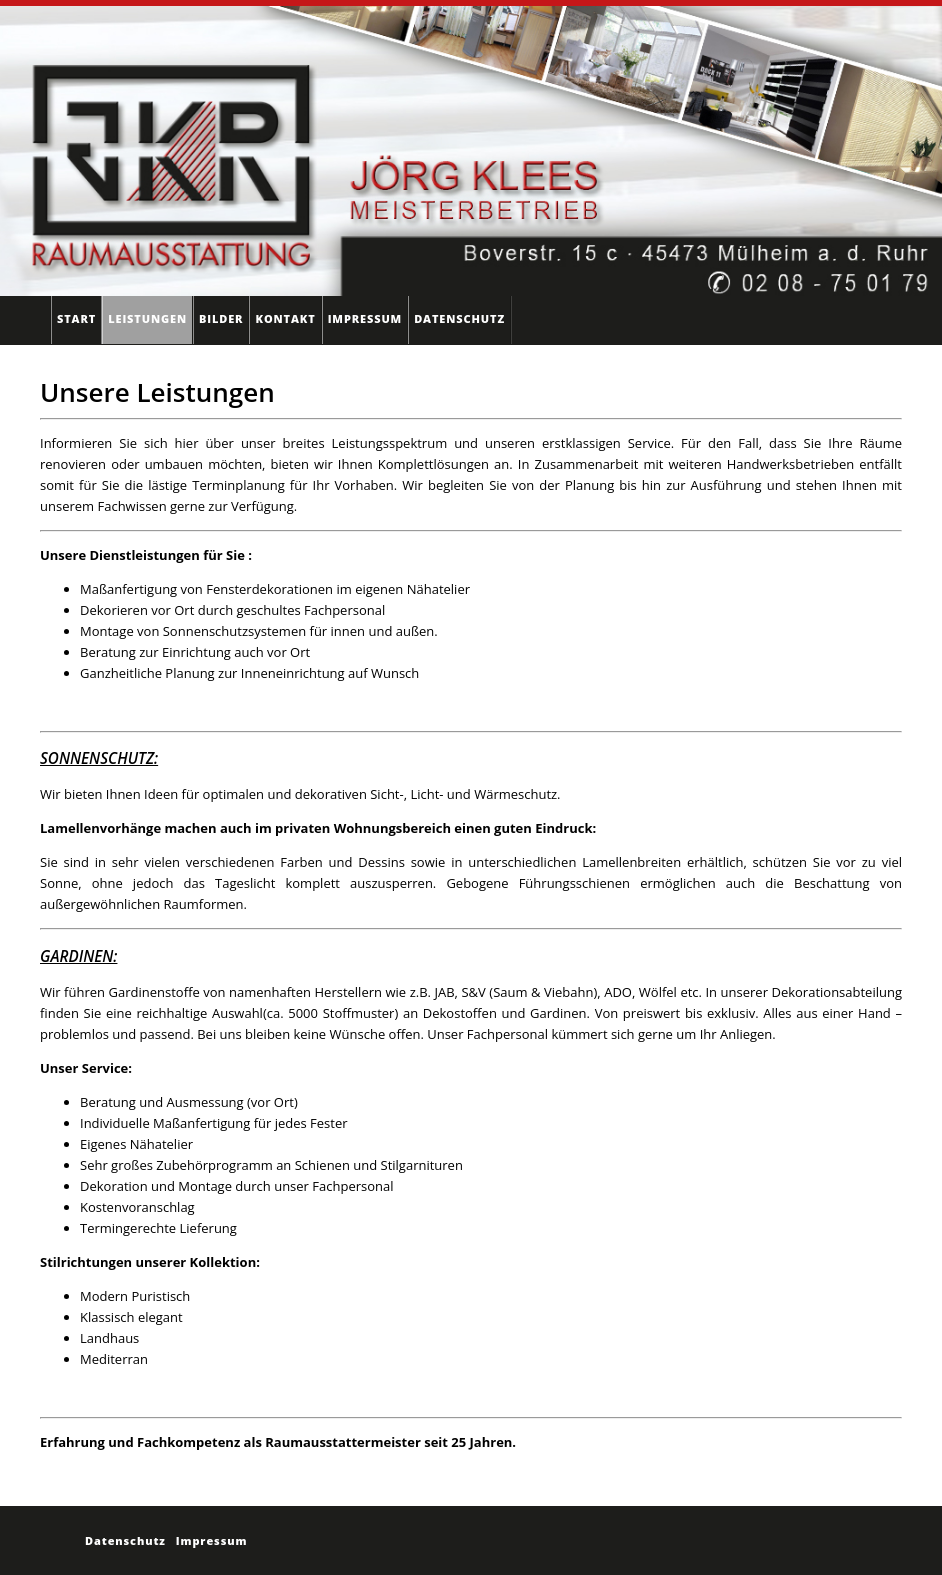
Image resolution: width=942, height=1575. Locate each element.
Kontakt (285, 318)
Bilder (221, 318)
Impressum (365, 318)
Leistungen (147, 318)
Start (76, 318)
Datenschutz (459, 318)
